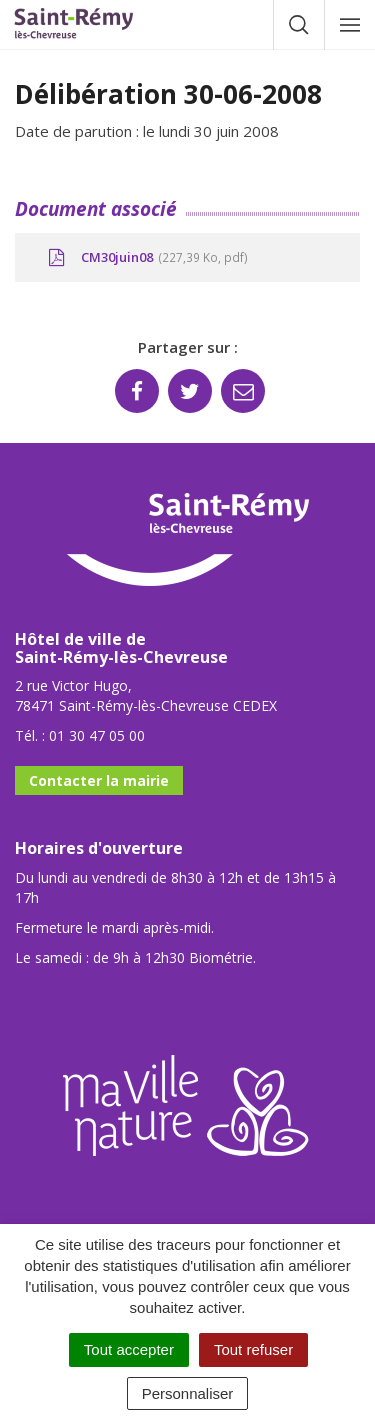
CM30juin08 (146, 258)
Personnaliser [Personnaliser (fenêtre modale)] (188, 1393)
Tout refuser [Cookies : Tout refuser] (253, 1349)
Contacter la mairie (99, 780)
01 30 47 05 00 (97, 735)
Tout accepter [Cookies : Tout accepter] (129, 1349)
